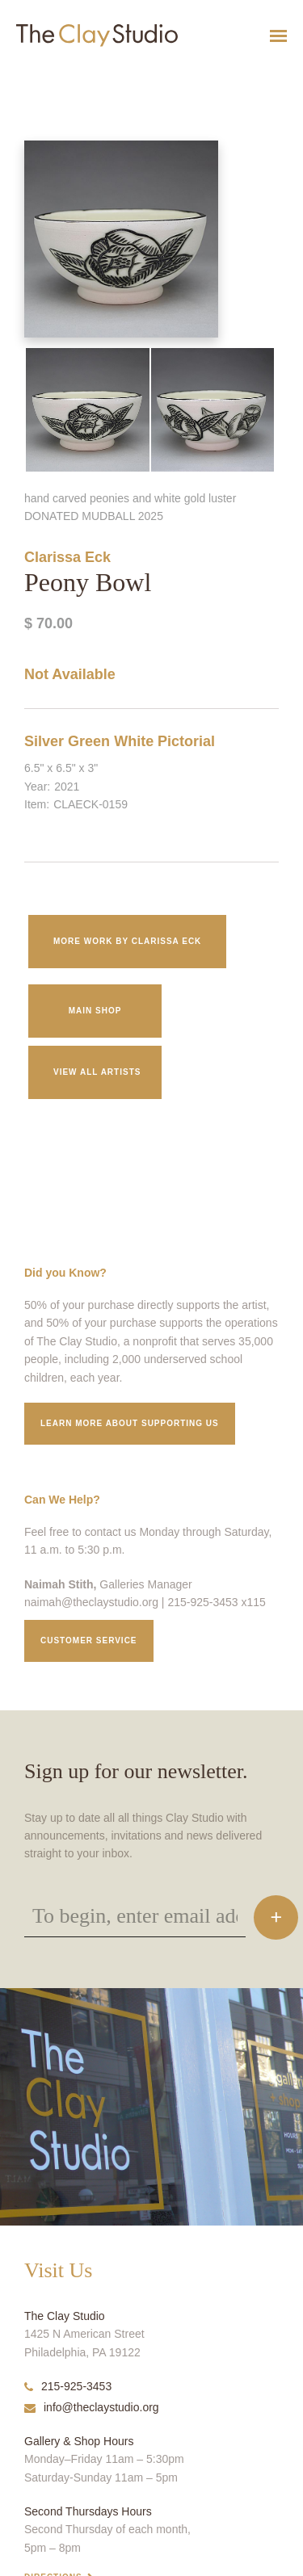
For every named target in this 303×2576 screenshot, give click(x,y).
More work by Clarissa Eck (127, 941)
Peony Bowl (20, 75)
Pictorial (186, 741)
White (134, 741)
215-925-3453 (68, 2386)
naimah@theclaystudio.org (91, 1602)
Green (89, 741)
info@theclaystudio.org (91, 2407)
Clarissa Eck (67, 557)
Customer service (88, 1640)
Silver (44, 741)
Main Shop (95, 1010)
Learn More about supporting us (129, 1423)
